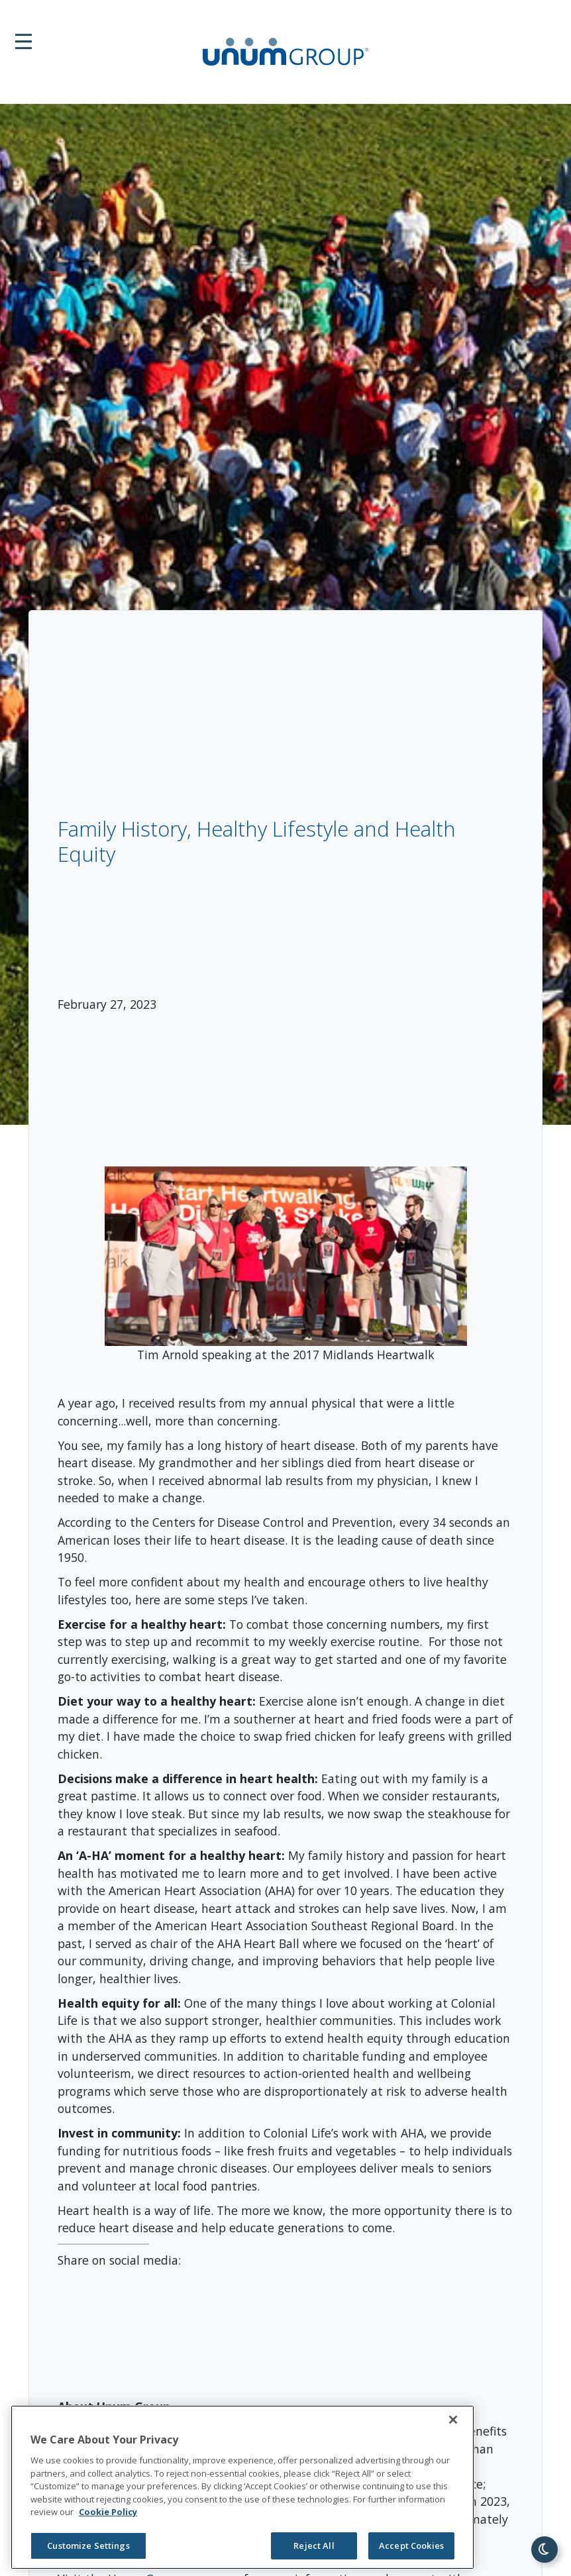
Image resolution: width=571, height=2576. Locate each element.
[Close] (453, 2419)
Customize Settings (88, 2545)
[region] (242, 2487)
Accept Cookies (411, 2545)
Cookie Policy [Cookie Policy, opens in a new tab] (108, 2512)
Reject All (313, 2545)
